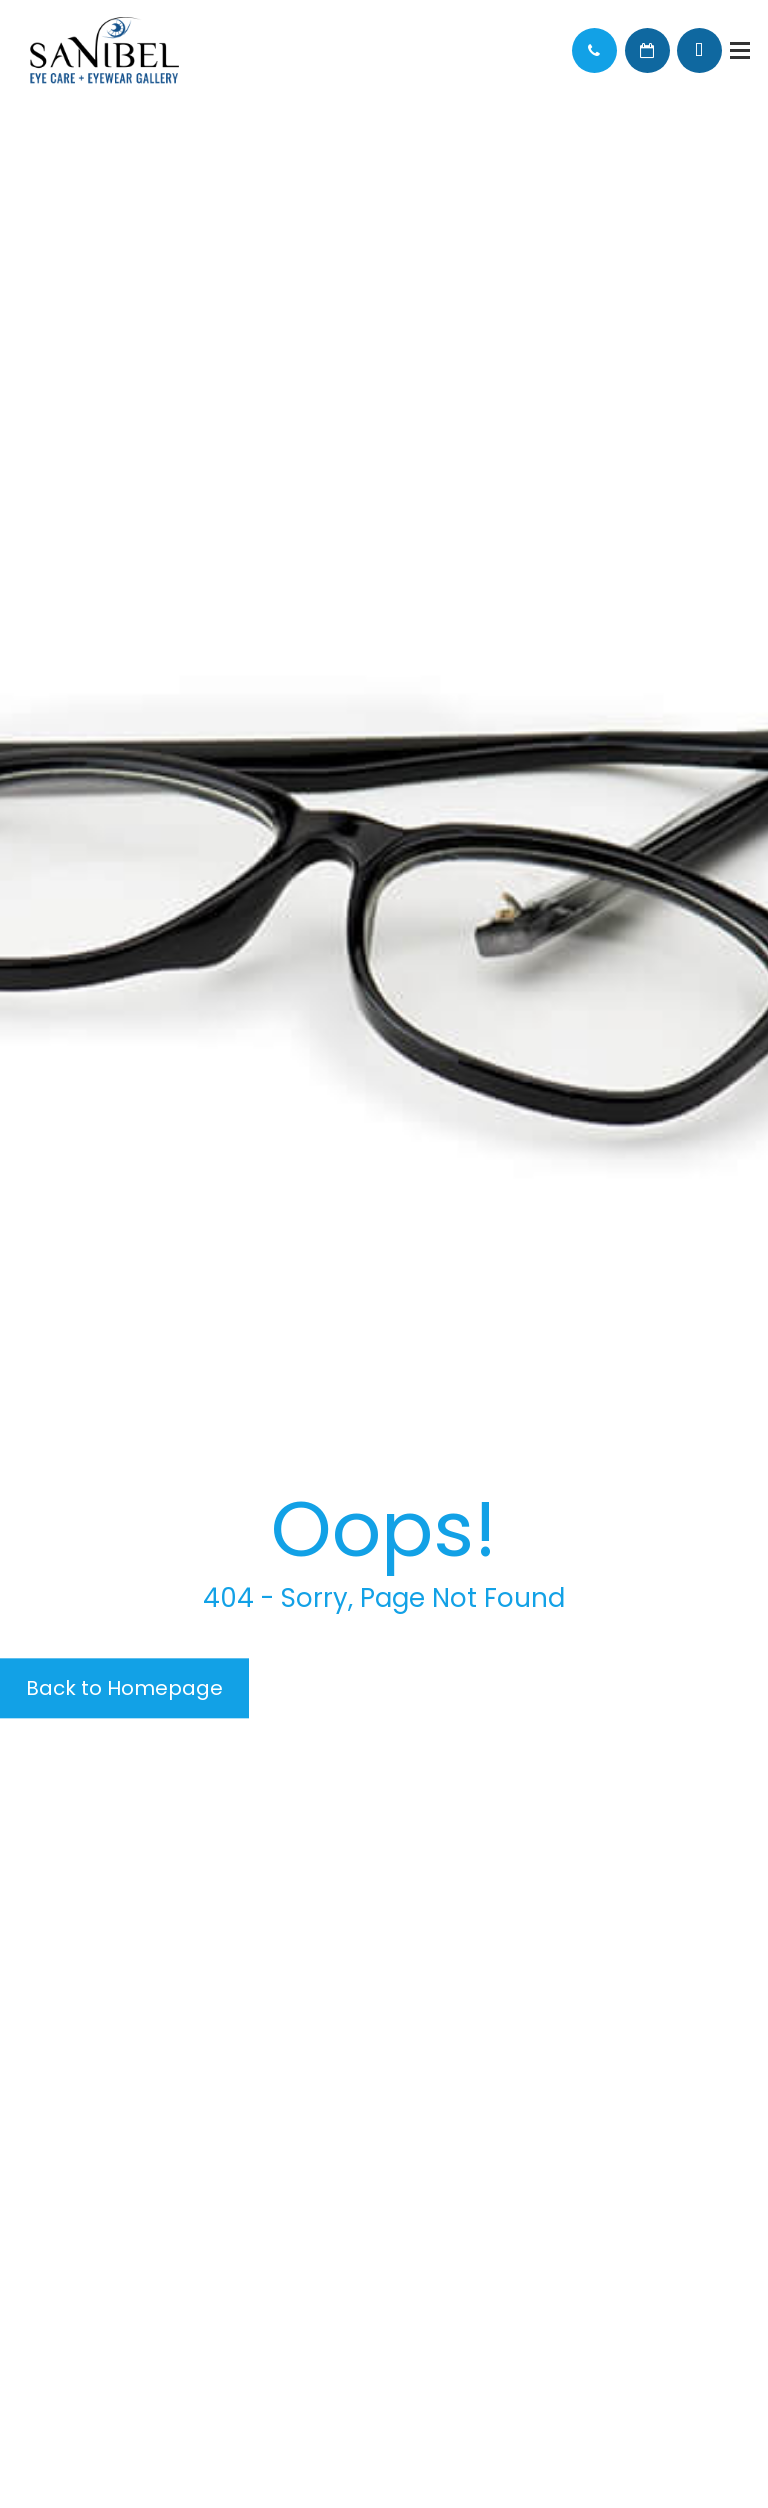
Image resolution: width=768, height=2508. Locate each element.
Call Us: (594, 50)
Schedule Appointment (647, 50)
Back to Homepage (124, 1688)
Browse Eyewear (699, 50)
